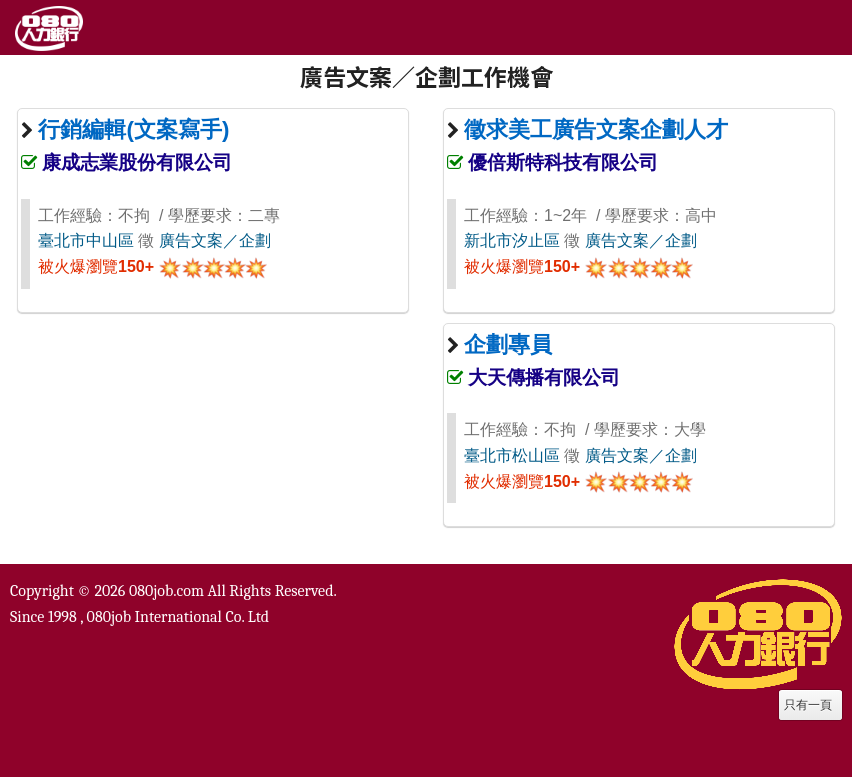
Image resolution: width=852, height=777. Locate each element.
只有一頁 (808, 705)
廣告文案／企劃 (215, 240)
